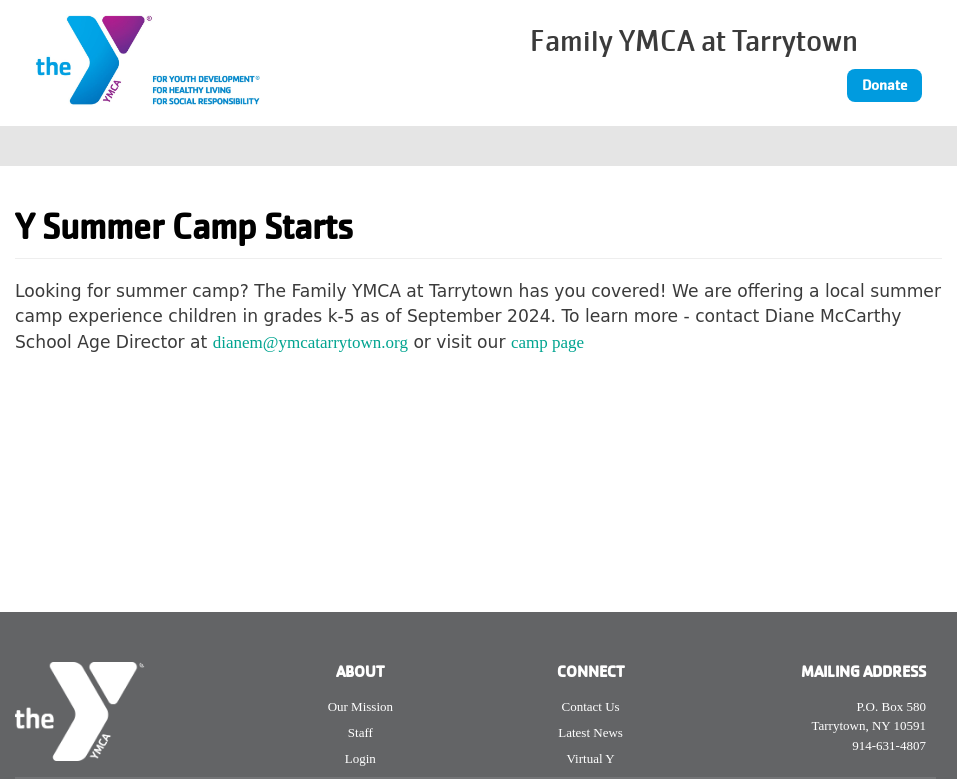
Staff (360, 732)
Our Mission (360, 706)
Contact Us (591, 706)
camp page (547, 342)
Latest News (590, 732)
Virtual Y (590, 758)
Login (360, 758)
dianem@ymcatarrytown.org (310, 342)
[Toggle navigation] (929, 146)
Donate (884, 85)
